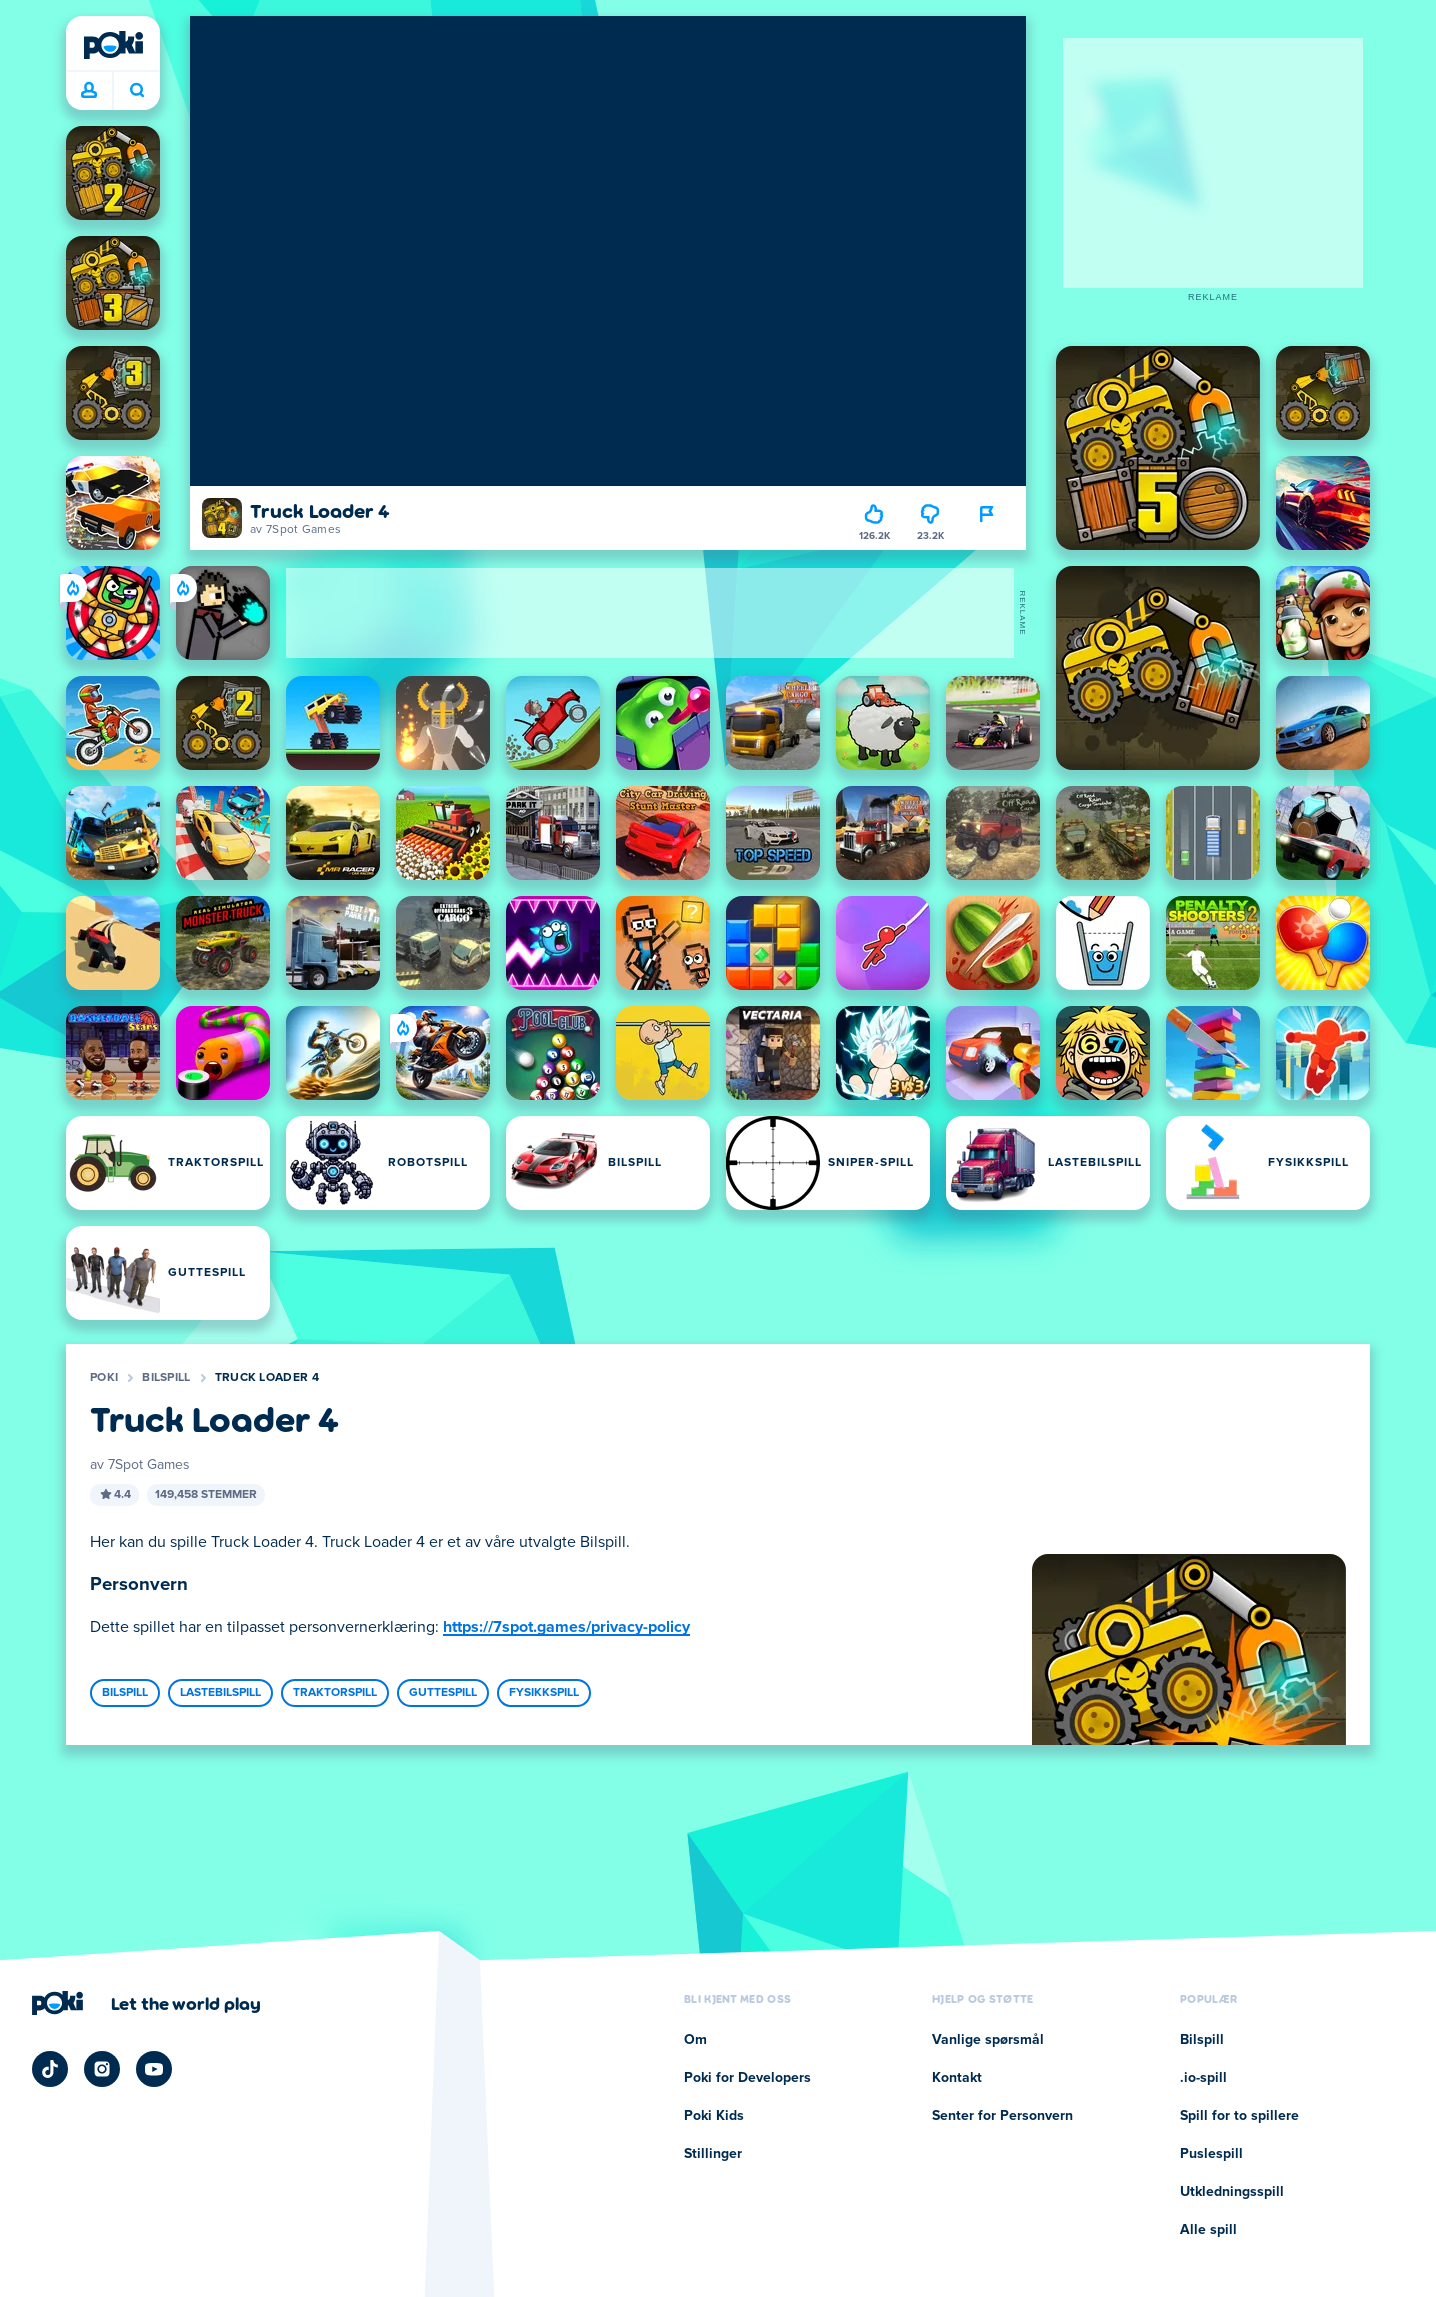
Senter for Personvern (1002, 2116)
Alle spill (1208, 2230)
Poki (104, 1378)
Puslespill (1211, 2154)
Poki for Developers (747, 2078)
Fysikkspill (544, 1693)
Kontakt (957, 2078)
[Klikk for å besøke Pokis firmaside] (146, 2003)
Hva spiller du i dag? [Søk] (137, 90)
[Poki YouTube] (154, 2069)
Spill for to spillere (1239, 2116)
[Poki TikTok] (50, 2069)
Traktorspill (335, 1693)
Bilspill (166, 1378)
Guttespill (443, 1693)
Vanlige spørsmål (988, 2040)
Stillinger (713, 2154)
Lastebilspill (220, 1693)
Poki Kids (714, 2116)
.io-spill (1203, 2078)
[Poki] (113, 45)
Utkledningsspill (1232, 2192)
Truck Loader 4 (267, 1378)
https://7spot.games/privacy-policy (566, 1627)
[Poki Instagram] (102, 2069)
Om (695, 2040)
